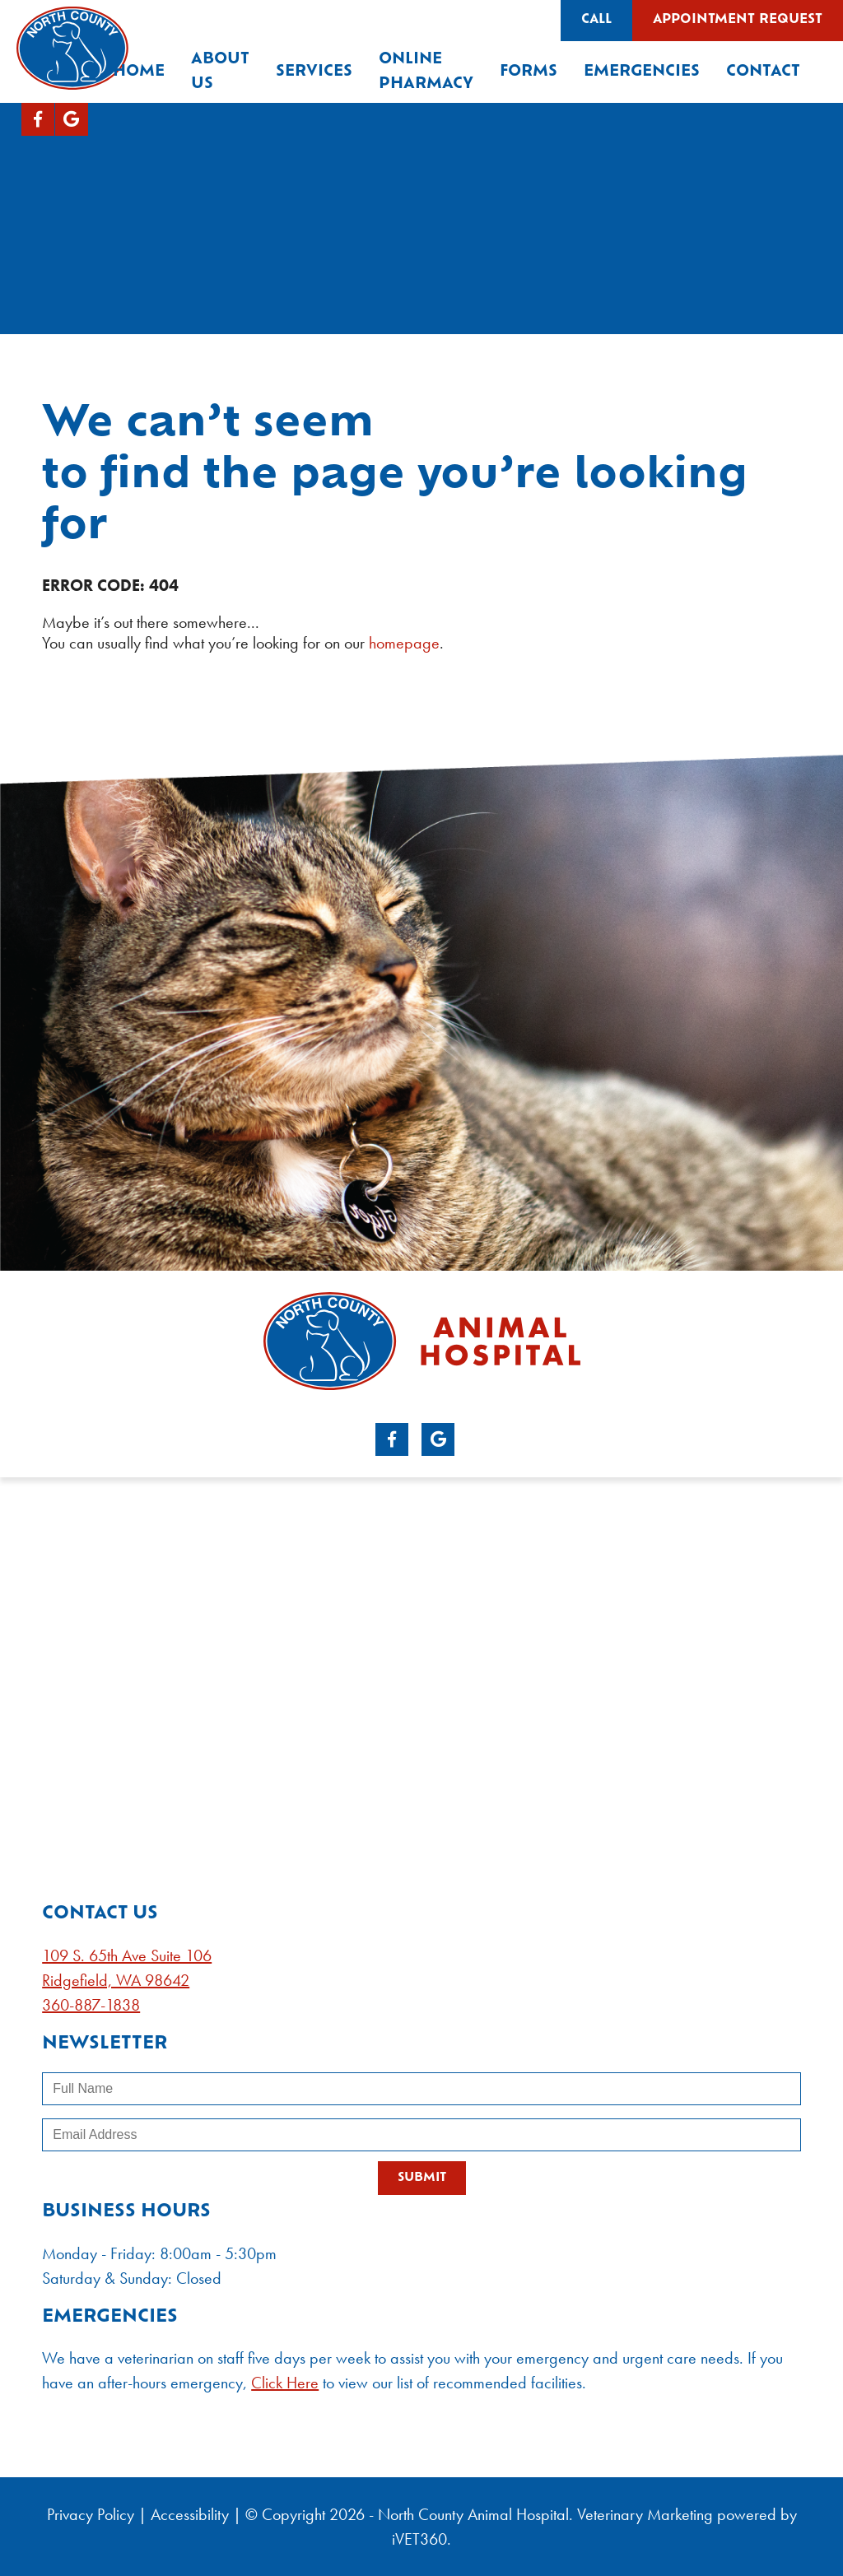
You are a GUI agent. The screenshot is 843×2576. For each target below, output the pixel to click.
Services (314, 72)
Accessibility (190, 2514)
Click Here (285, 2382)
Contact (763, 72)
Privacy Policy (90, 2514)
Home (139, 72)
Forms (528, 72)
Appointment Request (737, 20)
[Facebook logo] (37, 119)
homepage (404, 642)
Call (596, 20)
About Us (220, 72)
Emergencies (642, 72)
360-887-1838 (91, 2005)
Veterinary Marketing (645, 2514)
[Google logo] (71, 119)
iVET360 (419, 2539)
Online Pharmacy (426, 72)
